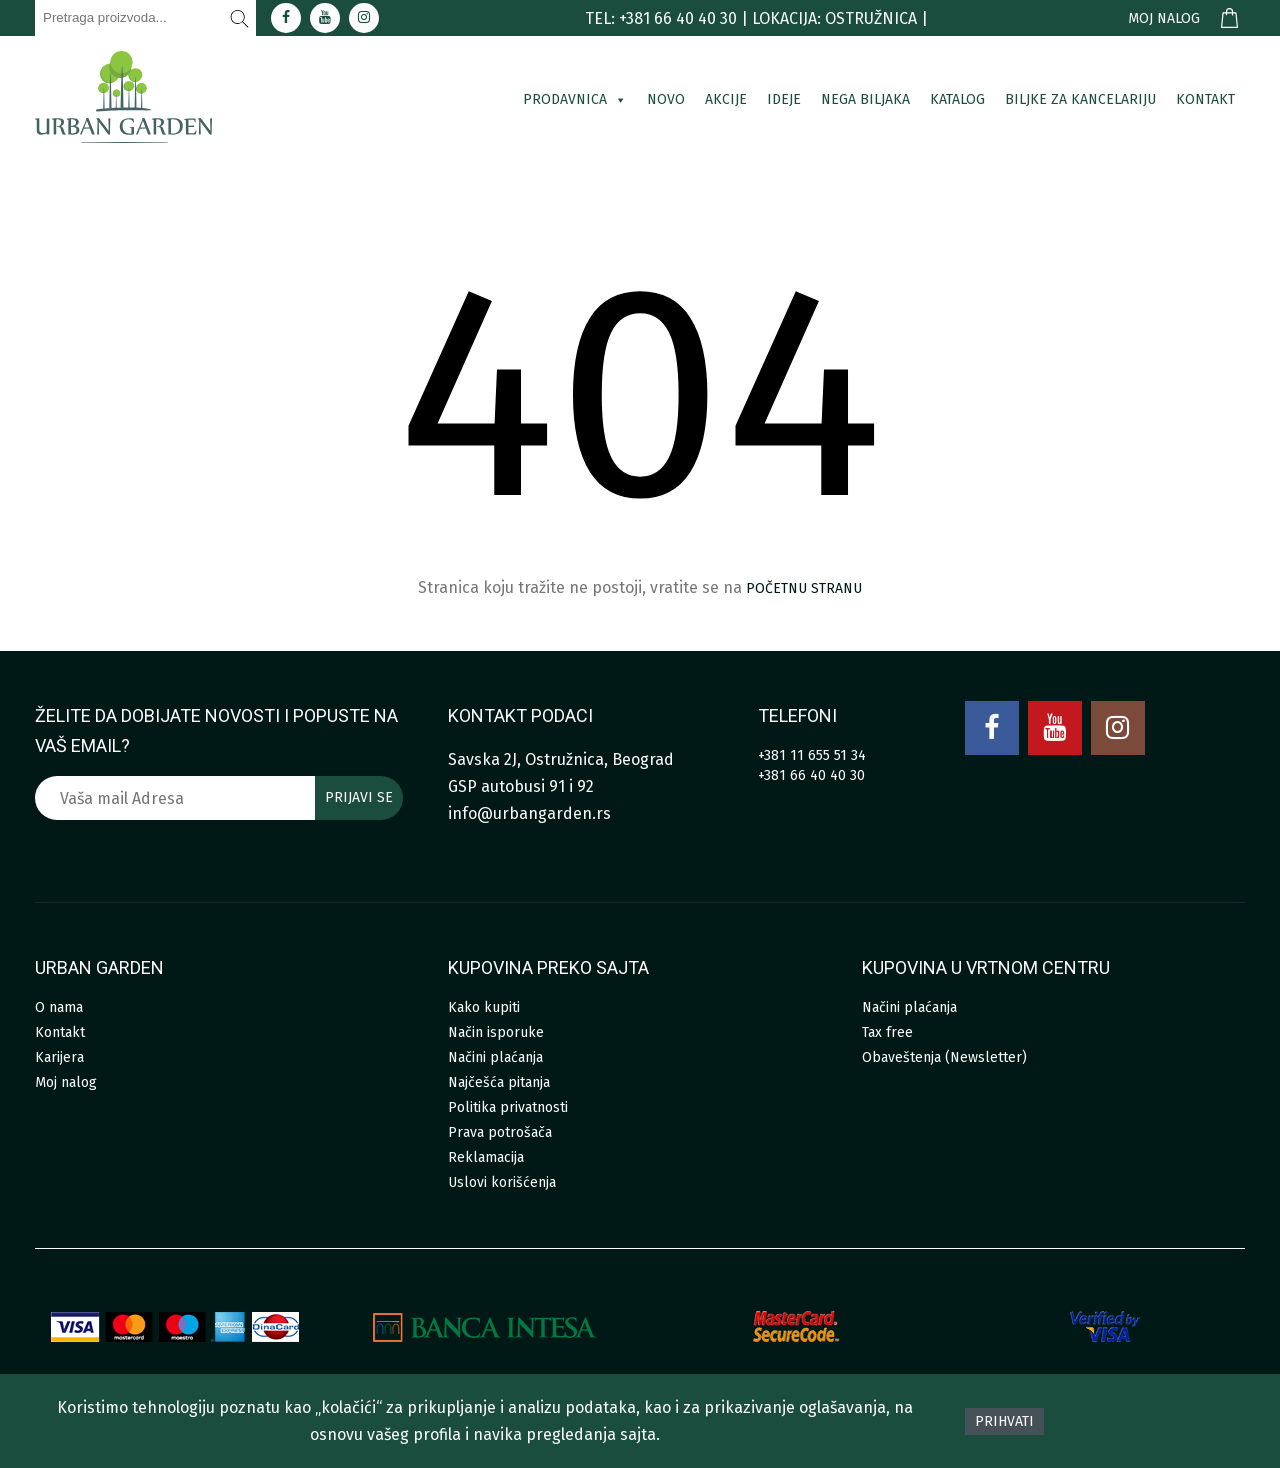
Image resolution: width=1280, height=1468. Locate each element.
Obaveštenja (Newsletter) (944, 1057)
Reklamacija (486, 1157)
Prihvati (1004, 1421)
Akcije (726, 99)
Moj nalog (1164, 18)
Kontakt (1205, 99)
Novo (666, 99)
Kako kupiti (484, 1007)
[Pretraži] (240, 18)
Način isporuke (496, 1032)
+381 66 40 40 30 (811, 775)
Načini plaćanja (495, 1057)
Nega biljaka (865, 99)
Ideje (784, 99)
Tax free (887, 1032)
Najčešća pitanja (499, 1082)
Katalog (957, 99)
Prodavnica (575, 99)
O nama (59, 1007)
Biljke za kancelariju (1080, 99)
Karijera (59, 1057)
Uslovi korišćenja (502, 1182)
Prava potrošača (500, 1132)
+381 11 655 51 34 (812, 755)
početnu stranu (804, 588)
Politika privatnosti (508, 1107)
